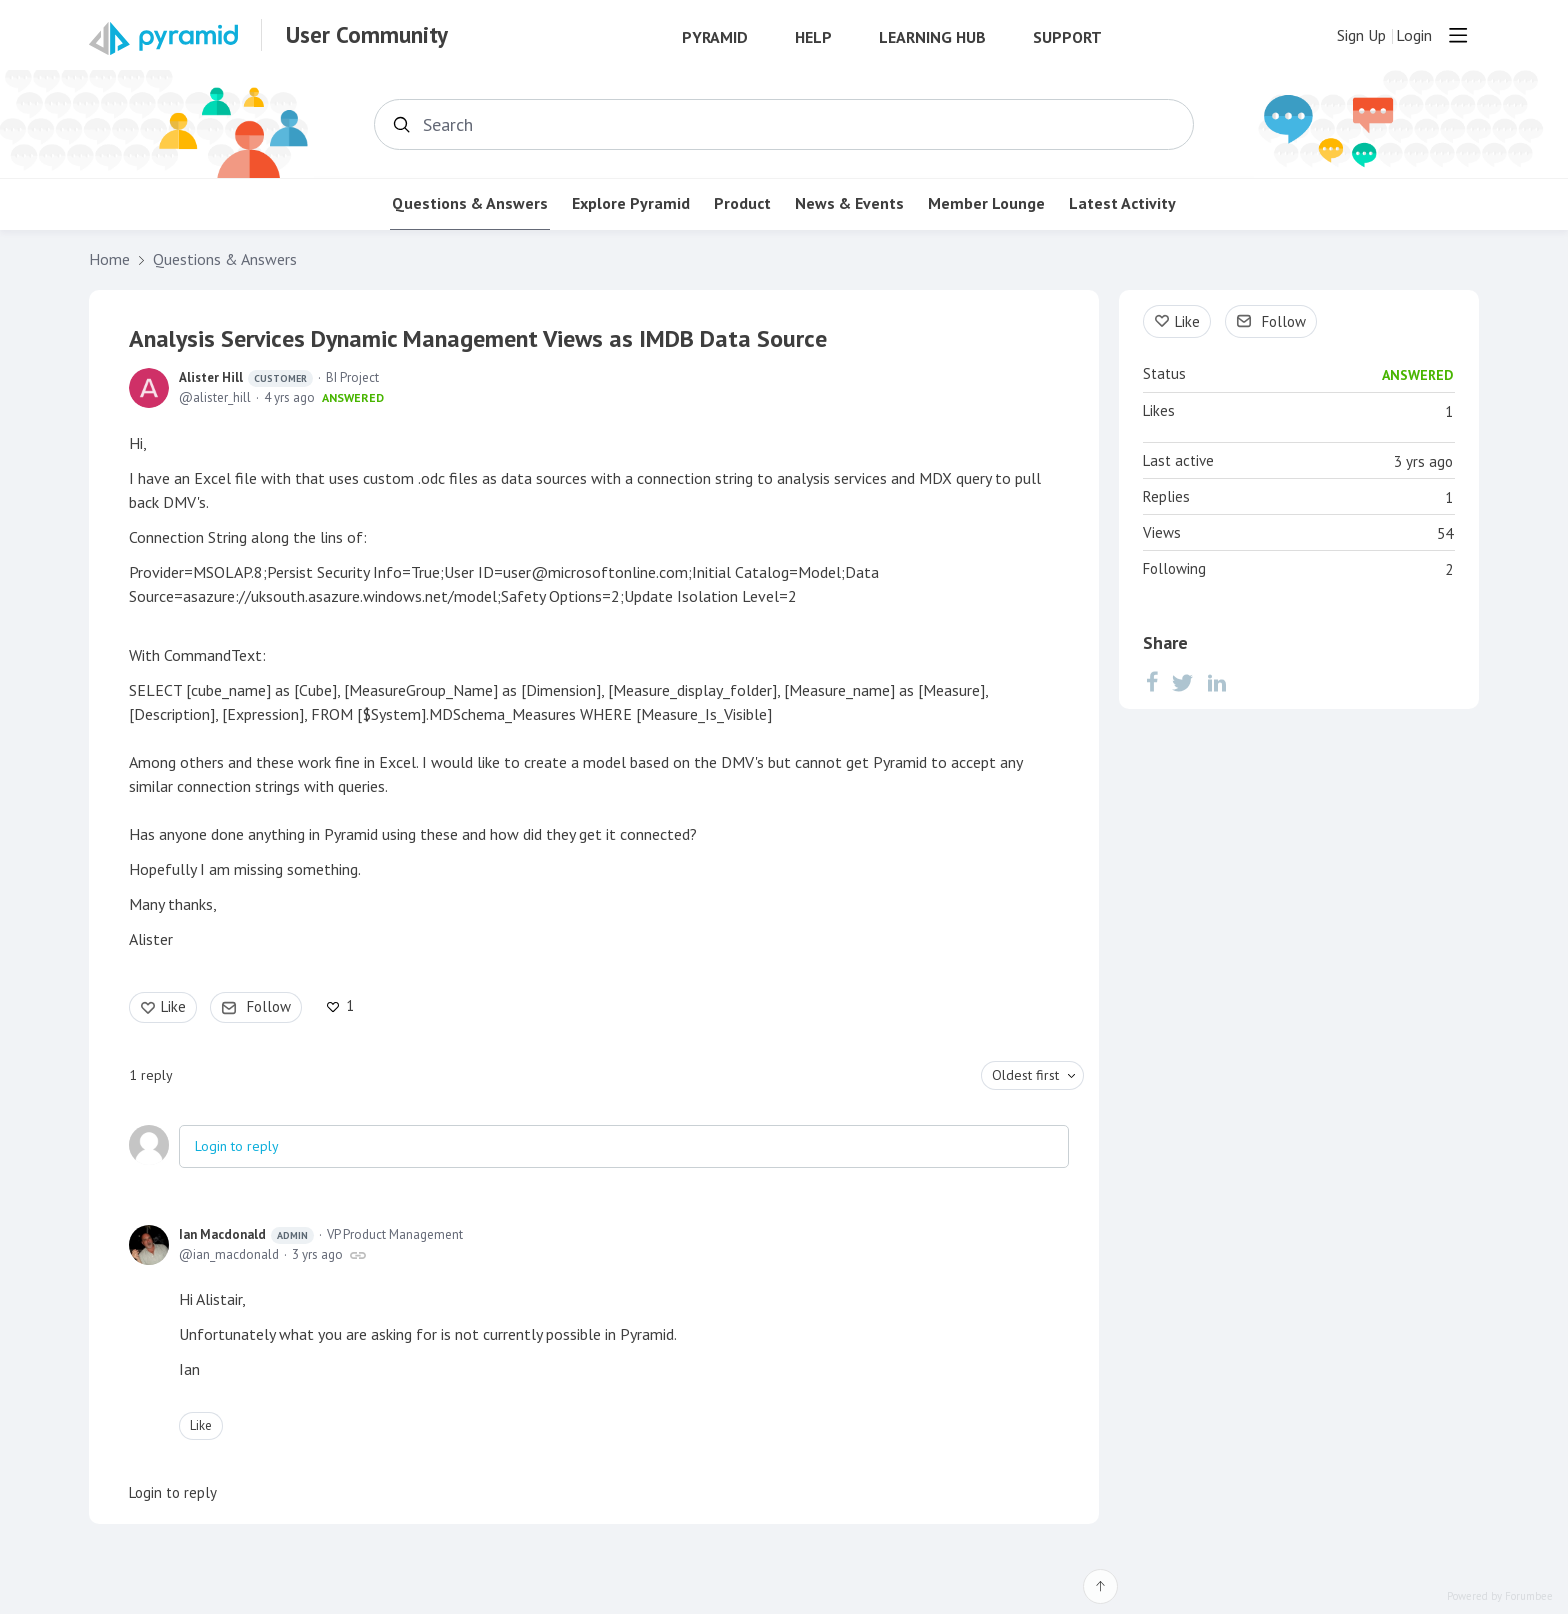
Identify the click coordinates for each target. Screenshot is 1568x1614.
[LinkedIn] (1217, 682)
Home (109, 259)
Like (173, 1006)
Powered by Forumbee (1500, 1596)
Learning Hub (932, 37)
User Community (367, 35)
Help (813, 37)
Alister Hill (246, 378)
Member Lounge (986, 203)
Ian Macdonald (246, 1235)
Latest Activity (1122, 203)
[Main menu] (1458, 35)
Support (1067, 37)
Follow (269, 1006)
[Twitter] (1183, 682)
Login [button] (1414, 35)
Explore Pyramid (631, 203)
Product (742, 203)
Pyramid (715, 37)
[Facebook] (1152, 682)
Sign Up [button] (1361, 35)
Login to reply (237, 1146)
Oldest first (1025, 1075)
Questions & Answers (470, 203)
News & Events (849, 203)
